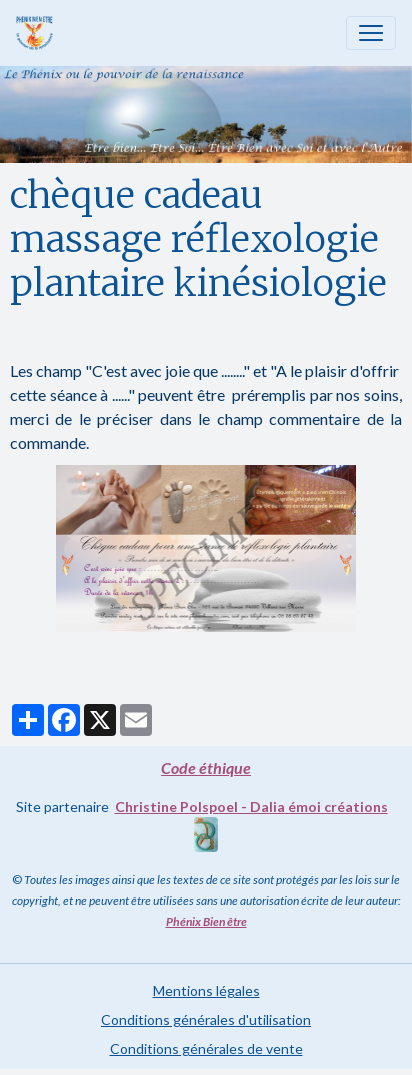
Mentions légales (206, 990)
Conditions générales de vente (206, 1048)
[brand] (38, 33)
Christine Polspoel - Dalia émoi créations (251, 806)
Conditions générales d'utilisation (206, 1019)
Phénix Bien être (206, 921)
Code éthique (206, 767)
